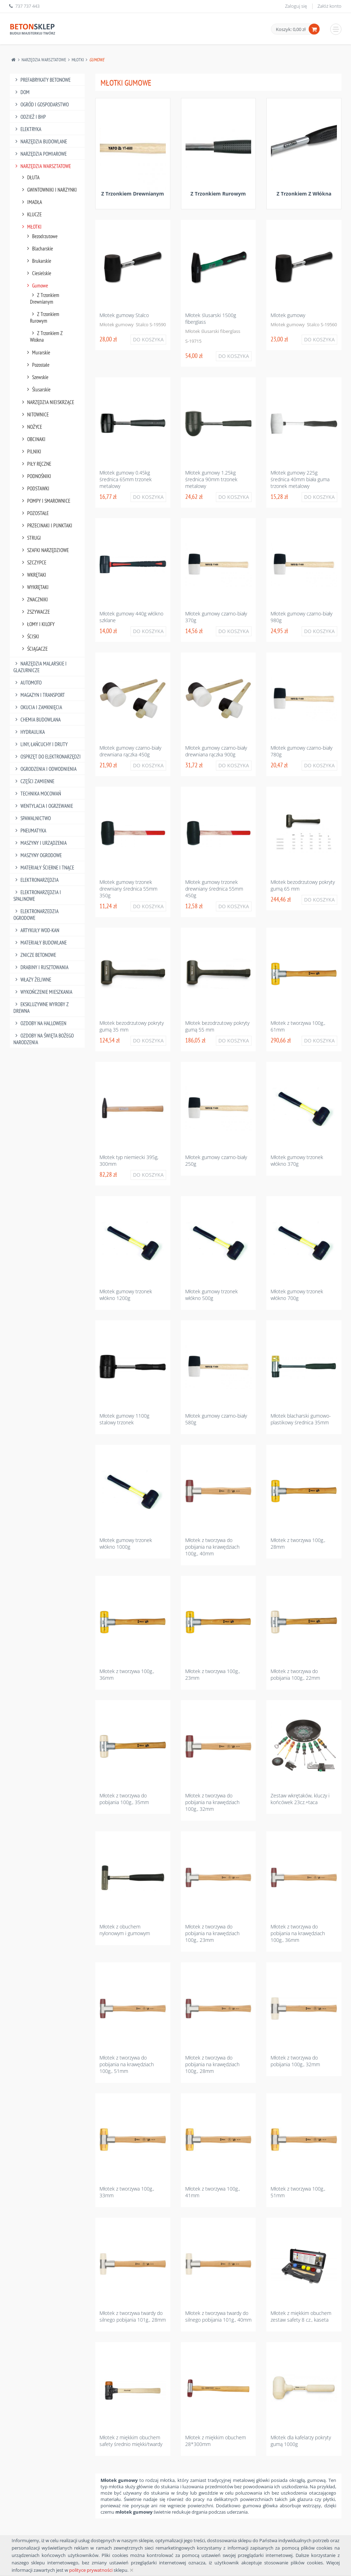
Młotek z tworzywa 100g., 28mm (298, 1543)
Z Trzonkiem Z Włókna (46, 336)
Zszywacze (35, 611)
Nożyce (31, 426)
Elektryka (27, 129)
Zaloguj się (296, 6)
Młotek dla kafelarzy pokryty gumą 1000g (301, 2440)
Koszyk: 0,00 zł (290, 29)
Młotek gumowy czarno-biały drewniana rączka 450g (130, 751)
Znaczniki (34, 599)
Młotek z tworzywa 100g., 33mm (126, 2192)
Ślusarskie (38, 389)
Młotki (78, 60)
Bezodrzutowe (41, 236)
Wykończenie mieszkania (43, 992)
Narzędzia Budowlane (40, 141)
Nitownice (34, 414)
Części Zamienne (34, 781)
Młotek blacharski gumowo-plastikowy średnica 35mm (301, 1419)
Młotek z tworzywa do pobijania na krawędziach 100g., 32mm (212, 1802)
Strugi (30, 537)
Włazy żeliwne (32, 979)
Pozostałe (37, 364)
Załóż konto (329, 6)
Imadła (31, 202)
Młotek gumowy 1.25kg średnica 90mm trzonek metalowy (211, 479)
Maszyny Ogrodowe (37, 855)
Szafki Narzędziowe (44, 550)
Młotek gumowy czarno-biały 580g (216, 1419)
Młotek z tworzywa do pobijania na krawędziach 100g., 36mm (298, 1933)
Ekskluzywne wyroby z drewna (41, 1007)
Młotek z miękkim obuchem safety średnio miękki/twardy (130, 2440)
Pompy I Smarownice (45, 500)
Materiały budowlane (40, 942)
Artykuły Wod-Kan (36, 930)
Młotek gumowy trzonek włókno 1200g (125, 1294)
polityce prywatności (91, 2570)
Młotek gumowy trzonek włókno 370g (297, 1160)
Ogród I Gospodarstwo (41, 104)
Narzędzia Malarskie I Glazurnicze (40, 667)
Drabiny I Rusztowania (41, 967)
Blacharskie (39, 248)
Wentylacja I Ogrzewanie (43, 806)
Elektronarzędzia (36, 880)
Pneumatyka (30, 830)
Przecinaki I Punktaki (46, 525)
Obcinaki (33, 439)
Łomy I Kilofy (37, 624)
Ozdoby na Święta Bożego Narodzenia (43, 1039)
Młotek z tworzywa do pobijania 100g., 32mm (295, 2061)
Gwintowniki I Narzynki (48, 189)
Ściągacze (34, 648)
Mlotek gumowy (288, 315)
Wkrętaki (33, 574)
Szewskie (37, 377)
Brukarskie (38, 261)
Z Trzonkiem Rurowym (45, 317)
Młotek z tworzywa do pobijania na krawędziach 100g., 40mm (212, 1547)
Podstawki (35, 488)
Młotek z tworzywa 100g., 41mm (212, 2192)
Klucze (31, 214)
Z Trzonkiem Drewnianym (45, 298)
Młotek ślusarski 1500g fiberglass (210, 318)
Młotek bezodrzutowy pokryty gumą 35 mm (131, 1026)
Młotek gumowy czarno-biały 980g (301, 617)
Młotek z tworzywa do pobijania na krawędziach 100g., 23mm (212, 1933)
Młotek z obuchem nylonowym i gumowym (124, 1930)
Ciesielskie (38, 273)
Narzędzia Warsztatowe (44, 60)
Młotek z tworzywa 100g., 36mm (126, 1674)
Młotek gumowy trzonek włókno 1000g (125, 1543)
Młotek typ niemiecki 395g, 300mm (128, 1160)
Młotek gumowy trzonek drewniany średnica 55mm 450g (214, 889)
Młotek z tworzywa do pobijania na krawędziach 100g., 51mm (126, 2064)
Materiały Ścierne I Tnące (43, 867)
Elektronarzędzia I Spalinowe (37, 895)
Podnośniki (36, 476)
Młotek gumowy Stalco (124, 315)
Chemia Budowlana (37, 719)
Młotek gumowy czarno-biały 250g (216, 1160)
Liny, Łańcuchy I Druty (40, 744)
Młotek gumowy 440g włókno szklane (131, 617)
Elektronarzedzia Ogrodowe (36, 914)
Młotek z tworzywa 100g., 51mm (298, 2192)
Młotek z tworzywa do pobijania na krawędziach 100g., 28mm (212, 2064)
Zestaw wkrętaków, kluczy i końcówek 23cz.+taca (300, 1799)
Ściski (30, 636)
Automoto (27, 682)
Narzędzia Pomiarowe (40, 153)
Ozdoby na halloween (40, 1023)
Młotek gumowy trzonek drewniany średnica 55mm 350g (128, 889)
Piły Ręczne (36, 463)
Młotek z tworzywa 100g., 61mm (298, 1026)
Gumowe (36, 285)
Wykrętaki (34, 587)
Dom (21, 92)
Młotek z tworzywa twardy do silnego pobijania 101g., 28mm (132, 2316)
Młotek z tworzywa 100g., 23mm (212, 1674)
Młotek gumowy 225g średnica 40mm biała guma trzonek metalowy (300, 479)
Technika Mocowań (37, 793)
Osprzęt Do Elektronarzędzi (47, 756)
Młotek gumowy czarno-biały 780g (301, 751)
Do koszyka (148, 339)
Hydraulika (29, 732)
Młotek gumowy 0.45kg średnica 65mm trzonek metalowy (125, 479)
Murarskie (37, 352)
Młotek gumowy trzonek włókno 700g (297, 1294)
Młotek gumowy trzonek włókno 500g (211, 1294)
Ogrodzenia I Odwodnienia (45, 769)
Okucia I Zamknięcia (37, 707)
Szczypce (33, 562)
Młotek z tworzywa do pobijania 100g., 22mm (295, 1674)
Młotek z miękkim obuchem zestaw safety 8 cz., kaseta (301, 2316)
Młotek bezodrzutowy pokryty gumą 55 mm (217, 1026)
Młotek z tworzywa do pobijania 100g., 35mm (124, 1799)
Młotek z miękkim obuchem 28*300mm (215, 2440)
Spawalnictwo (32, 818)
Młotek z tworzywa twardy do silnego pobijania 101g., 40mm (218, 2316)
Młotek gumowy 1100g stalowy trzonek (124, 1419)
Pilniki (31, 451)
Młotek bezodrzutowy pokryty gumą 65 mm (303, 885)
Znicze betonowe (34, 955)
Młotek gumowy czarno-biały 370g (216, 617)
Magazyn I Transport (39, 695)
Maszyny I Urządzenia (40, 843)
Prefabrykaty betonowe (42, 79)
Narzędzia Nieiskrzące (47, 402)
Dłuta (30, 177)
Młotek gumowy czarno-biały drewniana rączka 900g (216, 751)
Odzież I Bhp (29, 116)
